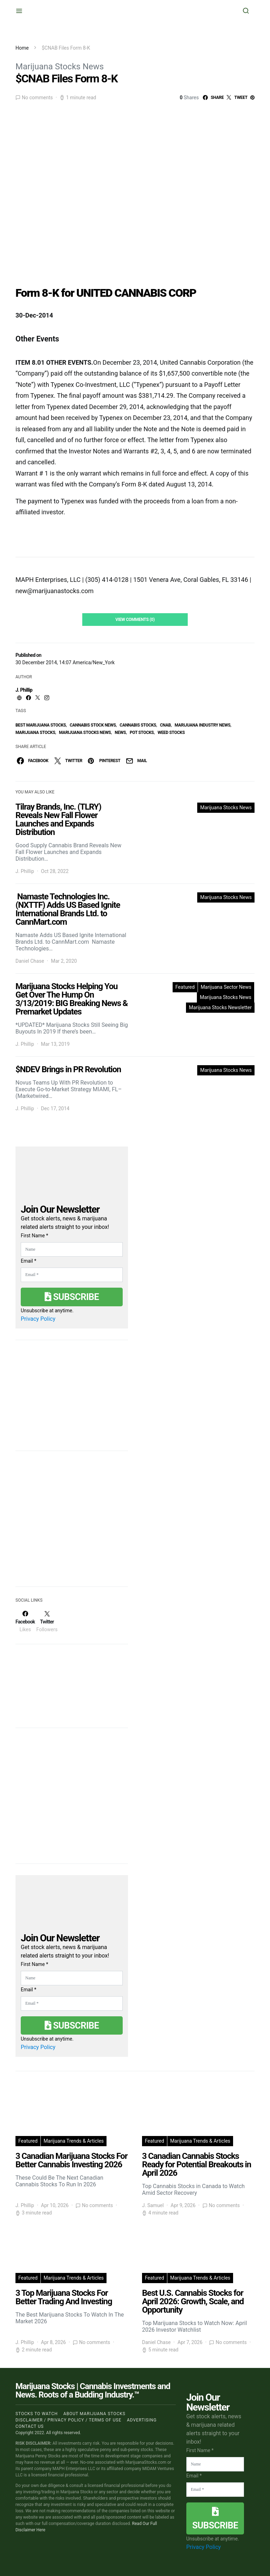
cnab (165, 725)
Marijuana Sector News (226, 987)
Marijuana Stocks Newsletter (220, 1007)
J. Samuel (153, 2205)
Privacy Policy (38, 1318)
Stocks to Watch (36, 2413)
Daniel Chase (29, 961)
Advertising (141, 2420)
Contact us (29, 2426)
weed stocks (171, 732)
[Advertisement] (68, 1523)
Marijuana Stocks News (59, 66)
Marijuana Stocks (35, 732)
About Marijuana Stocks (94, 2413)
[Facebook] (25, 1621)
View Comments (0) (135, 619)
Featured (185, 987)
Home (22, 48)
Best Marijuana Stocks (40, 725)
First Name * (34, 1235)
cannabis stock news (93, 725)
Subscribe (72, 1297)
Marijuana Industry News (203, 725)
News (120, 732)
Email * (28, 1261)
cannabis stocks (138, 725)
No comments (37, 97)
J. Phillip (23, 690)
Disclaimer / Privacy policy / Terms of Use (68, 2420)
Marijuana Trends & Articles (74, 2141)
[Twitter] (46, 1621)
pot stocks (142, 732)
